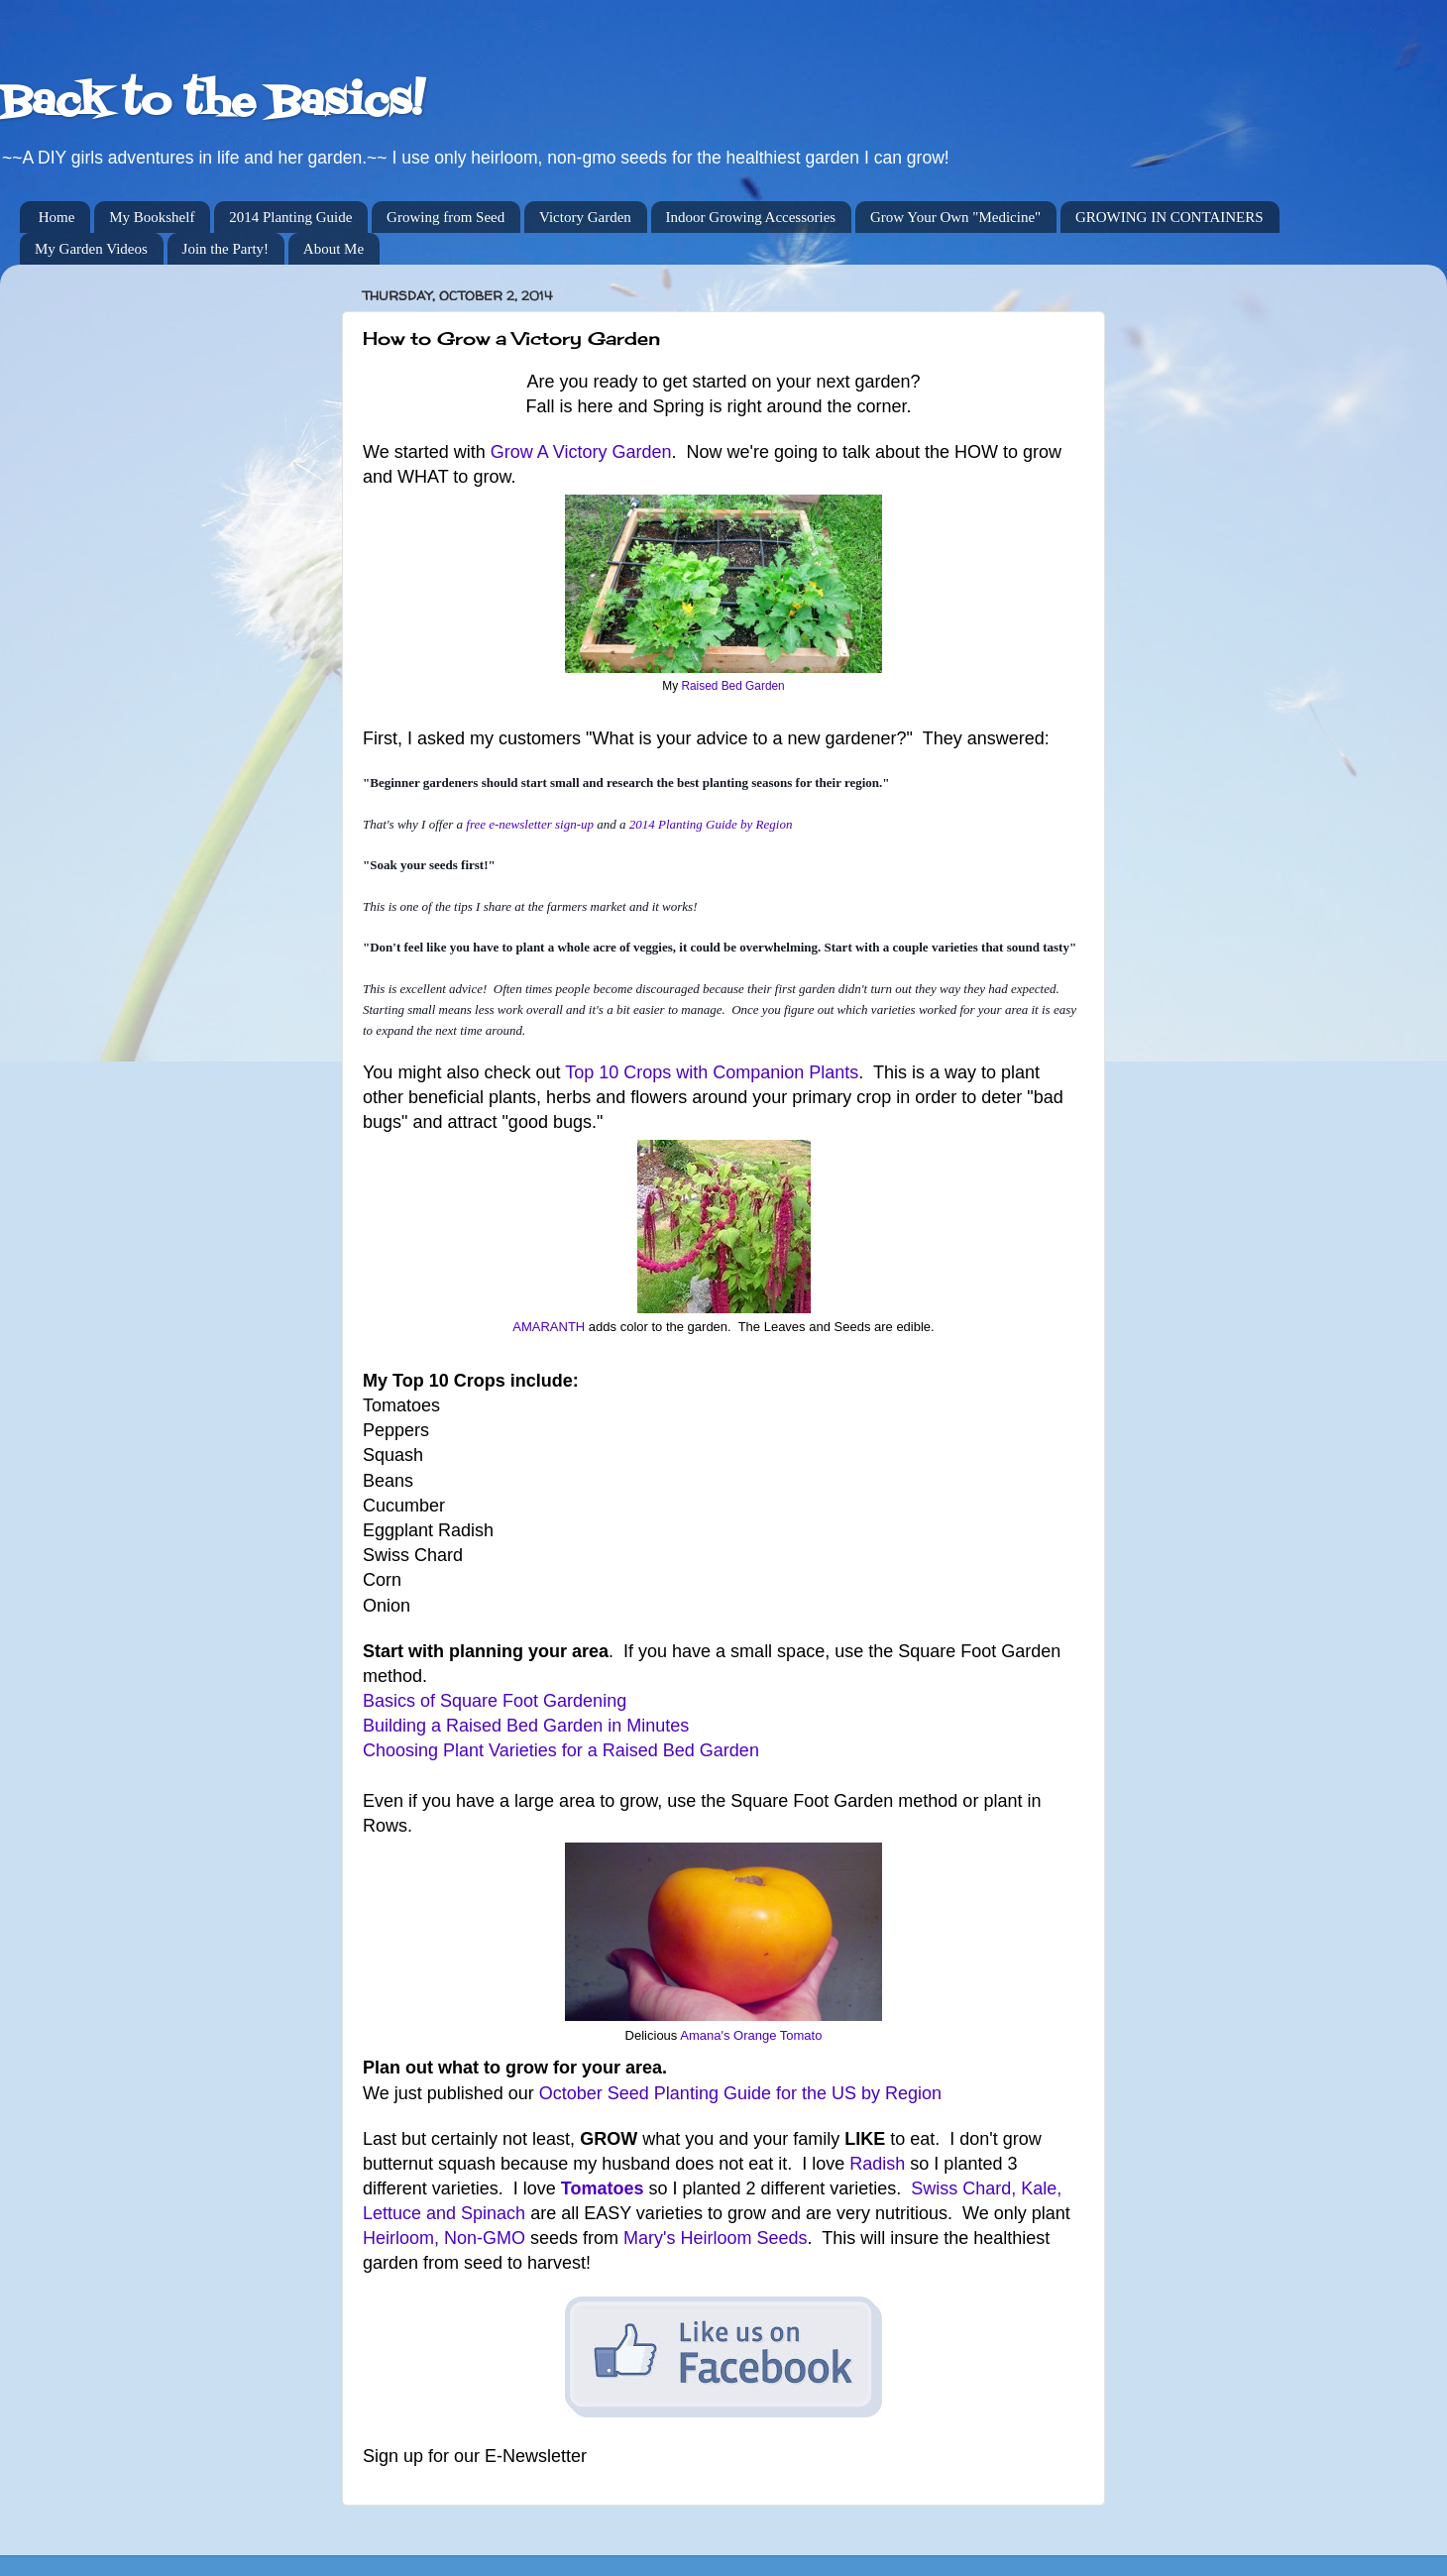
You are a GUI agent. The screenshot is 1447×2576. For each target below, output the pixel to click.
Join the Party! (226, 249)
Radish (877, 2164)
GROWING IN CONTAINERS (1169, 217)
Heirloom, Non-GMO (444, 2238)
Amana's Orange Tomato (751, 2035)
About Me (333, 249)
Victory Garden (585, 217)
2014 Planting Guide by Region (711, 824)
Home (57, 217)
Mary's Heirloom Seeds (715, 2238)
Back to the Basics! (212, 103)
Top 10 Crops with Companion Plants (711, 1072)
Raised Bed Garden (732, 686)
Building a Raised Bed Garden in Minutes (526, 1726)
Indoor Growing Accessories (751, 217)
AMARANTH (548, 1326)
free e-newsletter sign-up (530, 824)
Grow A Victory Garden (581, 452)
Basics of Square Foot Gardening (494, 1701)
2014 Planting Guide (290, 217)
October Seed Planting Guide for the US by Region (740, 2093)
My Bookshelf (151, 217)
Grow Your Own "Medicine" (955, 217)
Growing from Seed (445, 217)
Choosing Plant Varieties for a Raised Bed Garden (561, 1750)
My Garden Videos (91, 249)
